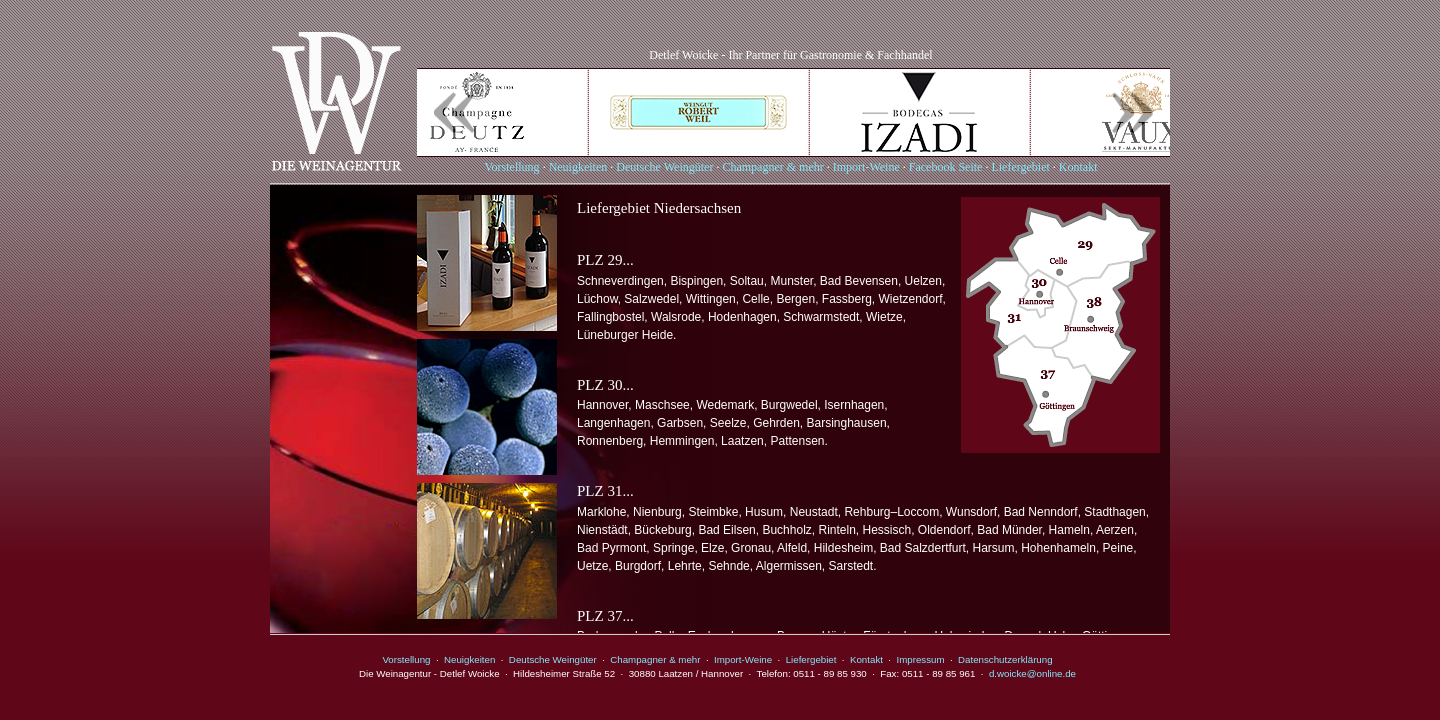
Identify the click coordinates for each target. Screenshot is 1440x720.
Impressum (920, 659)
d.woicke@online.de (1032, 673)
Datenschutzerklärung (1005, 659)
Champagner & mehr (772, 167)
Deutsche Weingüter (664, 167)
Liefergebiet (1020, 167)
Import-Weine (866, 167)
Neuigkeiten (578, 167)
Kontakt (1078, 167)
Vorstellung (512, 167)
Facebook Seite (946, 167)
